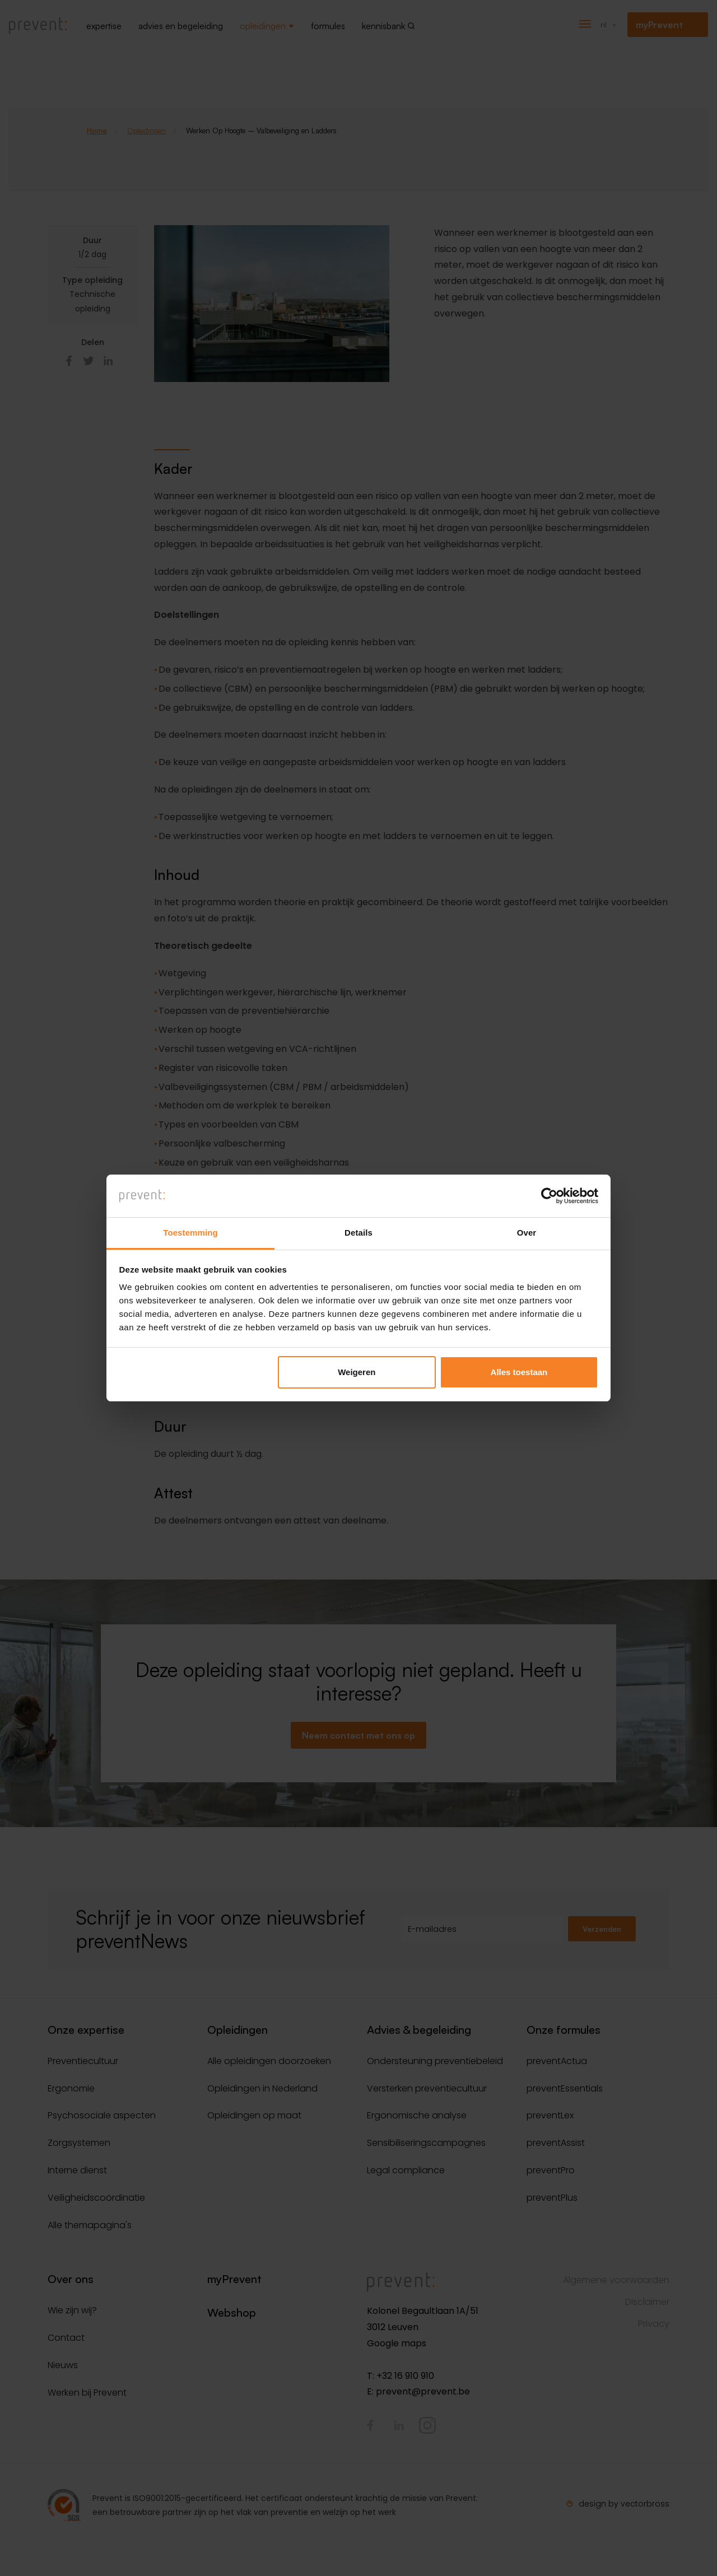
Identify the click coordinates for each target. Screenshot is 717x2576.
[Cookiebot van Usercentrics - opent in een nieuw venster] (549, 1195)
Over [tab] (527, 1232)
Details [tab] (358, 1232)
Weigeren (356, 1372)
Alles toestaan (519, 1372)
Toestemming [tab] (190, 1232)
